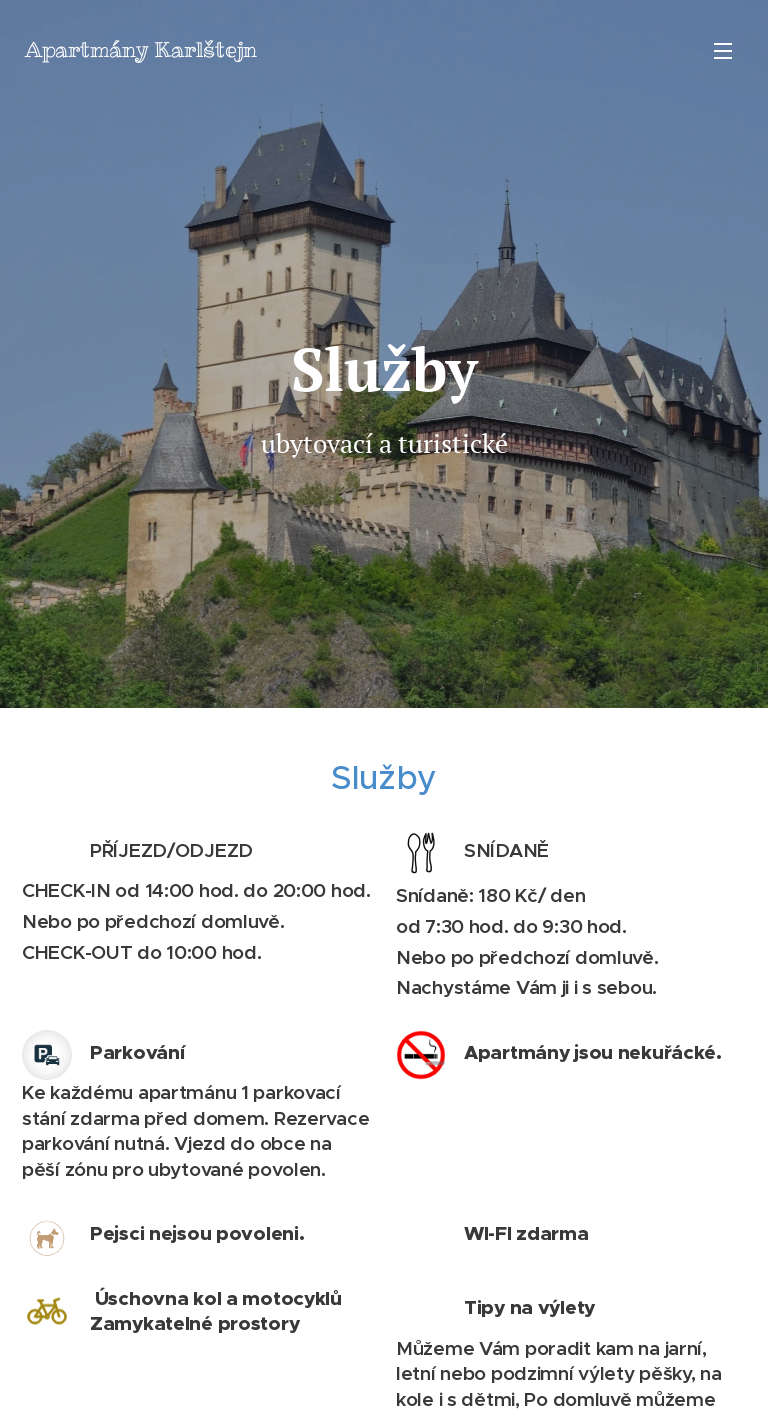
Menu (723, 51)
